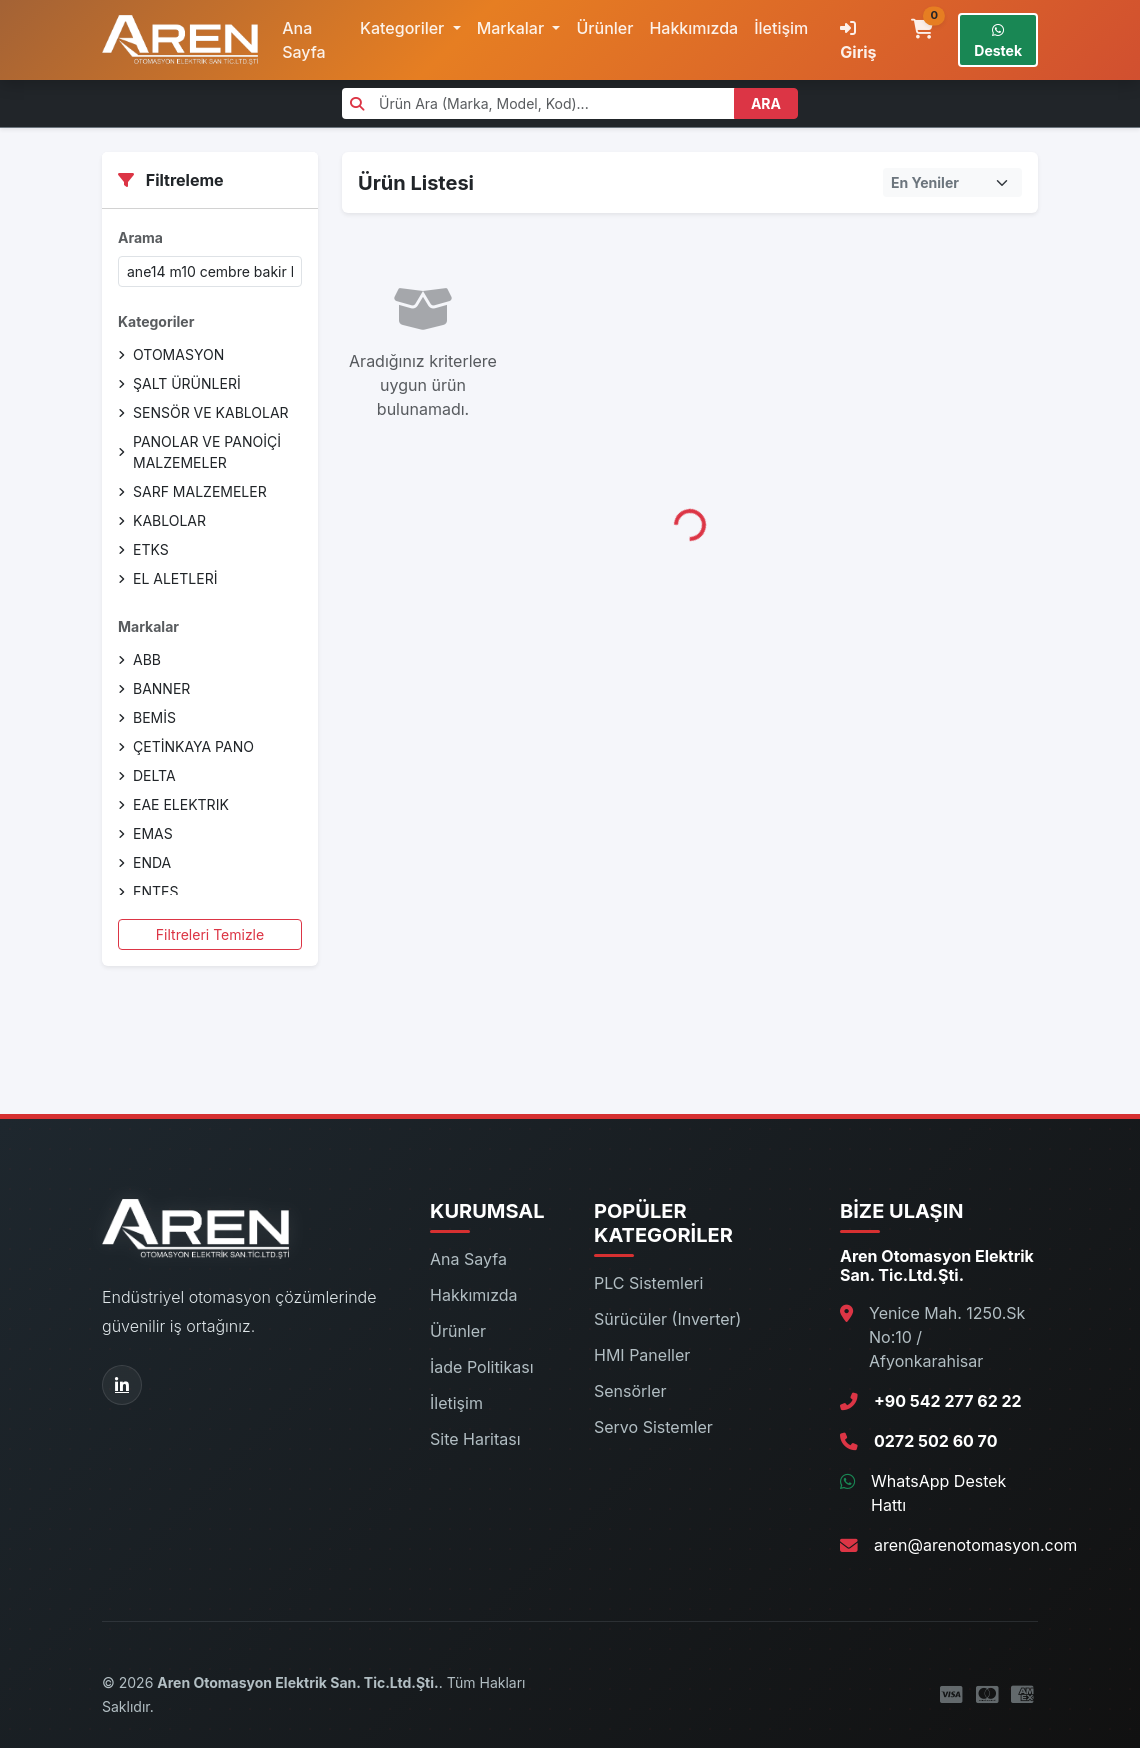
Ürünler (604, 28)
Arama (140, 237)
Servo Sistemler (653, 1427)
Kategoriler (156, 321)
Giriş (858, 41)
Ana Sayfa (304, 40)
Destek (998, 41)
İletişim (781, 28)
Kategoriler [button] (404, 28)
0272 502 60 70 (935, 1441)
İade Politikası (482, 1367)
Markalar (148, 626)
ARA (766, 103)
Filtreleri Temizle (210, 934)
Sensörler (630, 1391)
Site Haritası (475, 1439)
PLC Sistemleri (648, 1283)
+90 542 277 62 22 (948, 1401)
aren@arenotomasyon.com (975, 1545)
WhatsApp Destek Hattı (938, 1493)
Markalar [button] (513, 28)
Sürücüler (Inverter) (667, 1319)
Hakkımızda (693, 28)
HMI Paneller (642, 1355)
